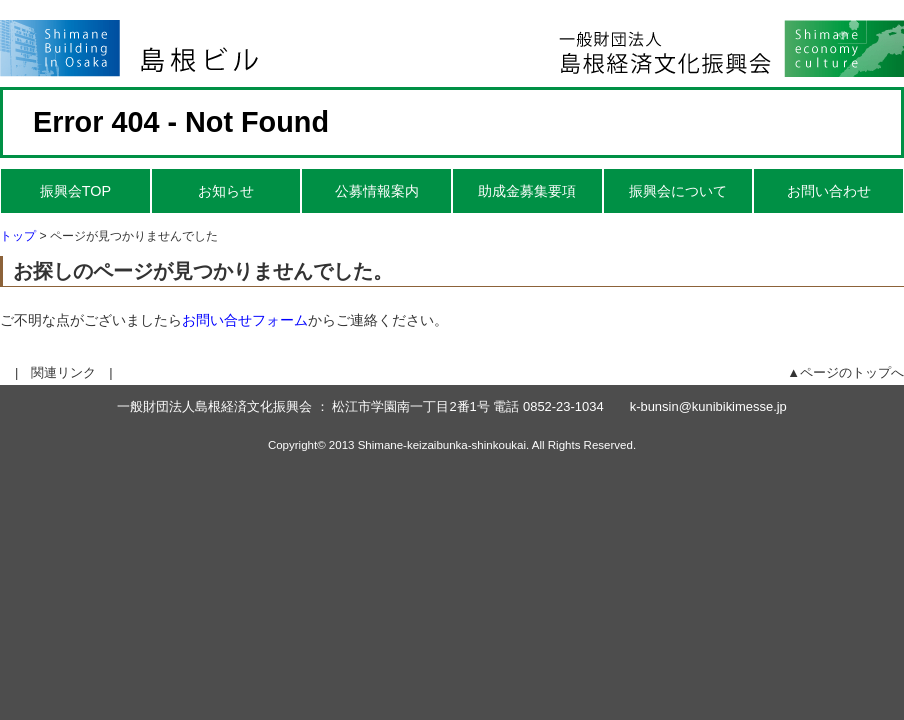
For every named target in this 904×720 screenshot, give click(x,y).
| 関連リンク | (64, 372)
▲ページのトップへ (845, 372)
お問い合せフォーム (245, 320)
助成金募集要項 (527, 191)
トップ (18, 236)
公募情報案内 (377, 191)
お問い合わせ (829, 191)
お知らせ (226, 191)
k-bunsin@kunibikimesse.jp (708, 406)
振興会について (678, 191)
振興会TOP (75, 191)
